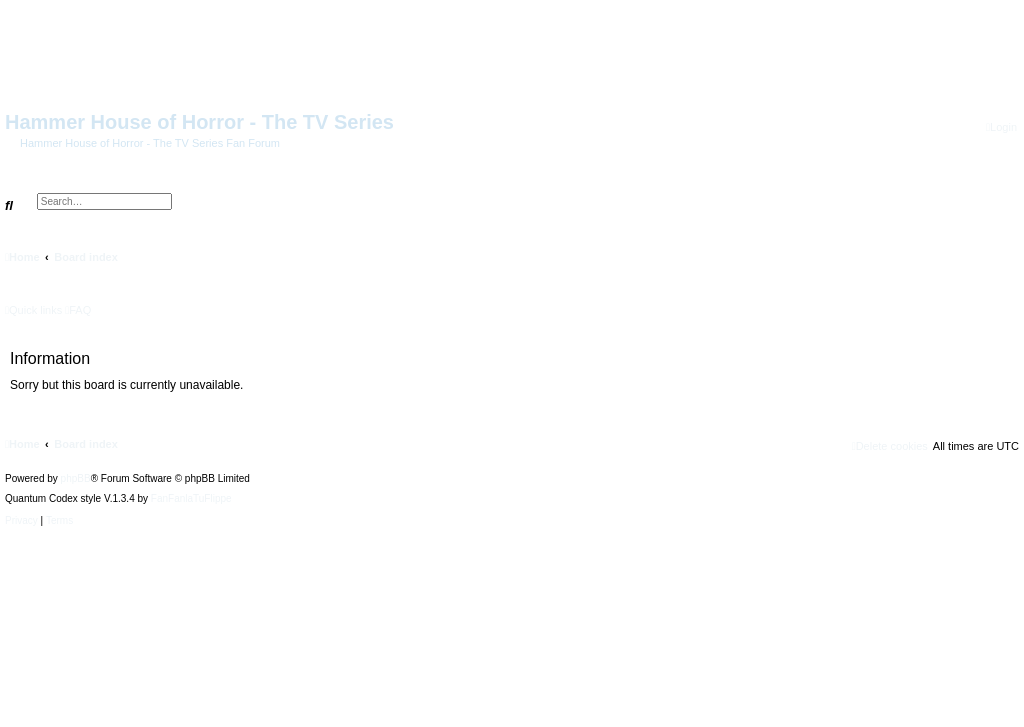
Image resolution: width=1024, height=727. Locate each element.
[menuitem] (1001, 127)
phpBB (76, 479)
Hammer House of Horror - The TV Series (199, 122)
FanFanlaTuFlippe (191, 499)
